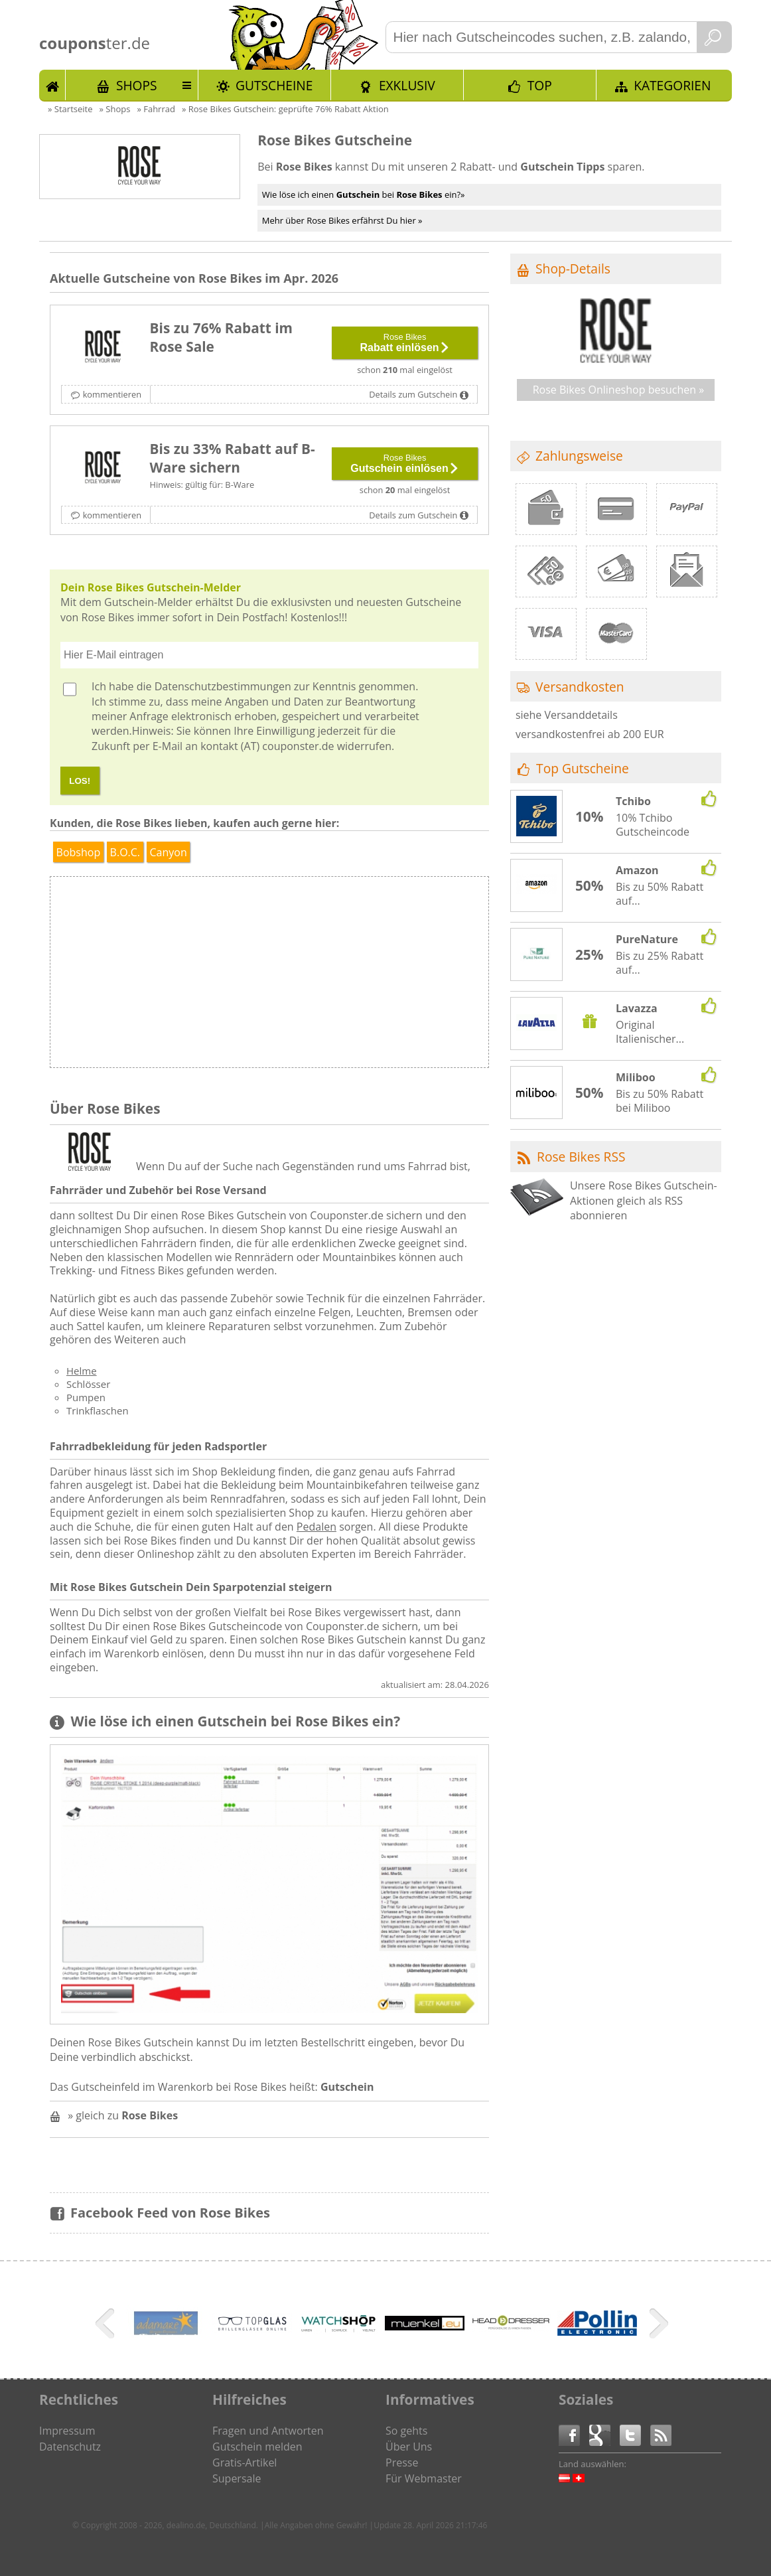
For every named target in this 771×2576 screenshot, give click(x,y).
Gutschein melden (257, 2446)
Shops (136, 85)
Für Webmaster (424, 2478)
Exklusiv (407, 85)
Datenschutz (70, 2446)
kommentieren (112, 394)
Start (52, 85)
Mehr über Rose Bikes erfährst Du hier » (342, 220)
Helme (81, 1370)
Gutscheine (274, 85)
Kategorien (672, 85)
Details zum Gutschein (413, 394)
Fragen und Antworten (268, 2430)
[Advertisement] (378, 976)
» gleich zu (123, 2115)
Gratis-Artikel (244, 2462)
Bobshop (78, 852)
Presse (402, 2462)
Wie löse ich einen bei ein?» (363, 194)
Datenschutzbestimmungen (223, 686)
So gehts (406, 2430)
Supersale (236, 2478)
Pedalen (316, 1526)
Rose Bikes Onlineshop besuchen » (619, 389)
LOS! (79, 781)
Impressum (67, 2430)
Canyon (167, 852)
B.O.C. (125, 852)
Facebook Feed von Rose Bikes (170, 2213)
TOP (539, 85)
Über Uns (409, 2446)
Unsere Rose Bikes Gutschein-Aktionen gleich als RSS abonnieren (643, 1200)
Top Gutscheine (582, 768)
